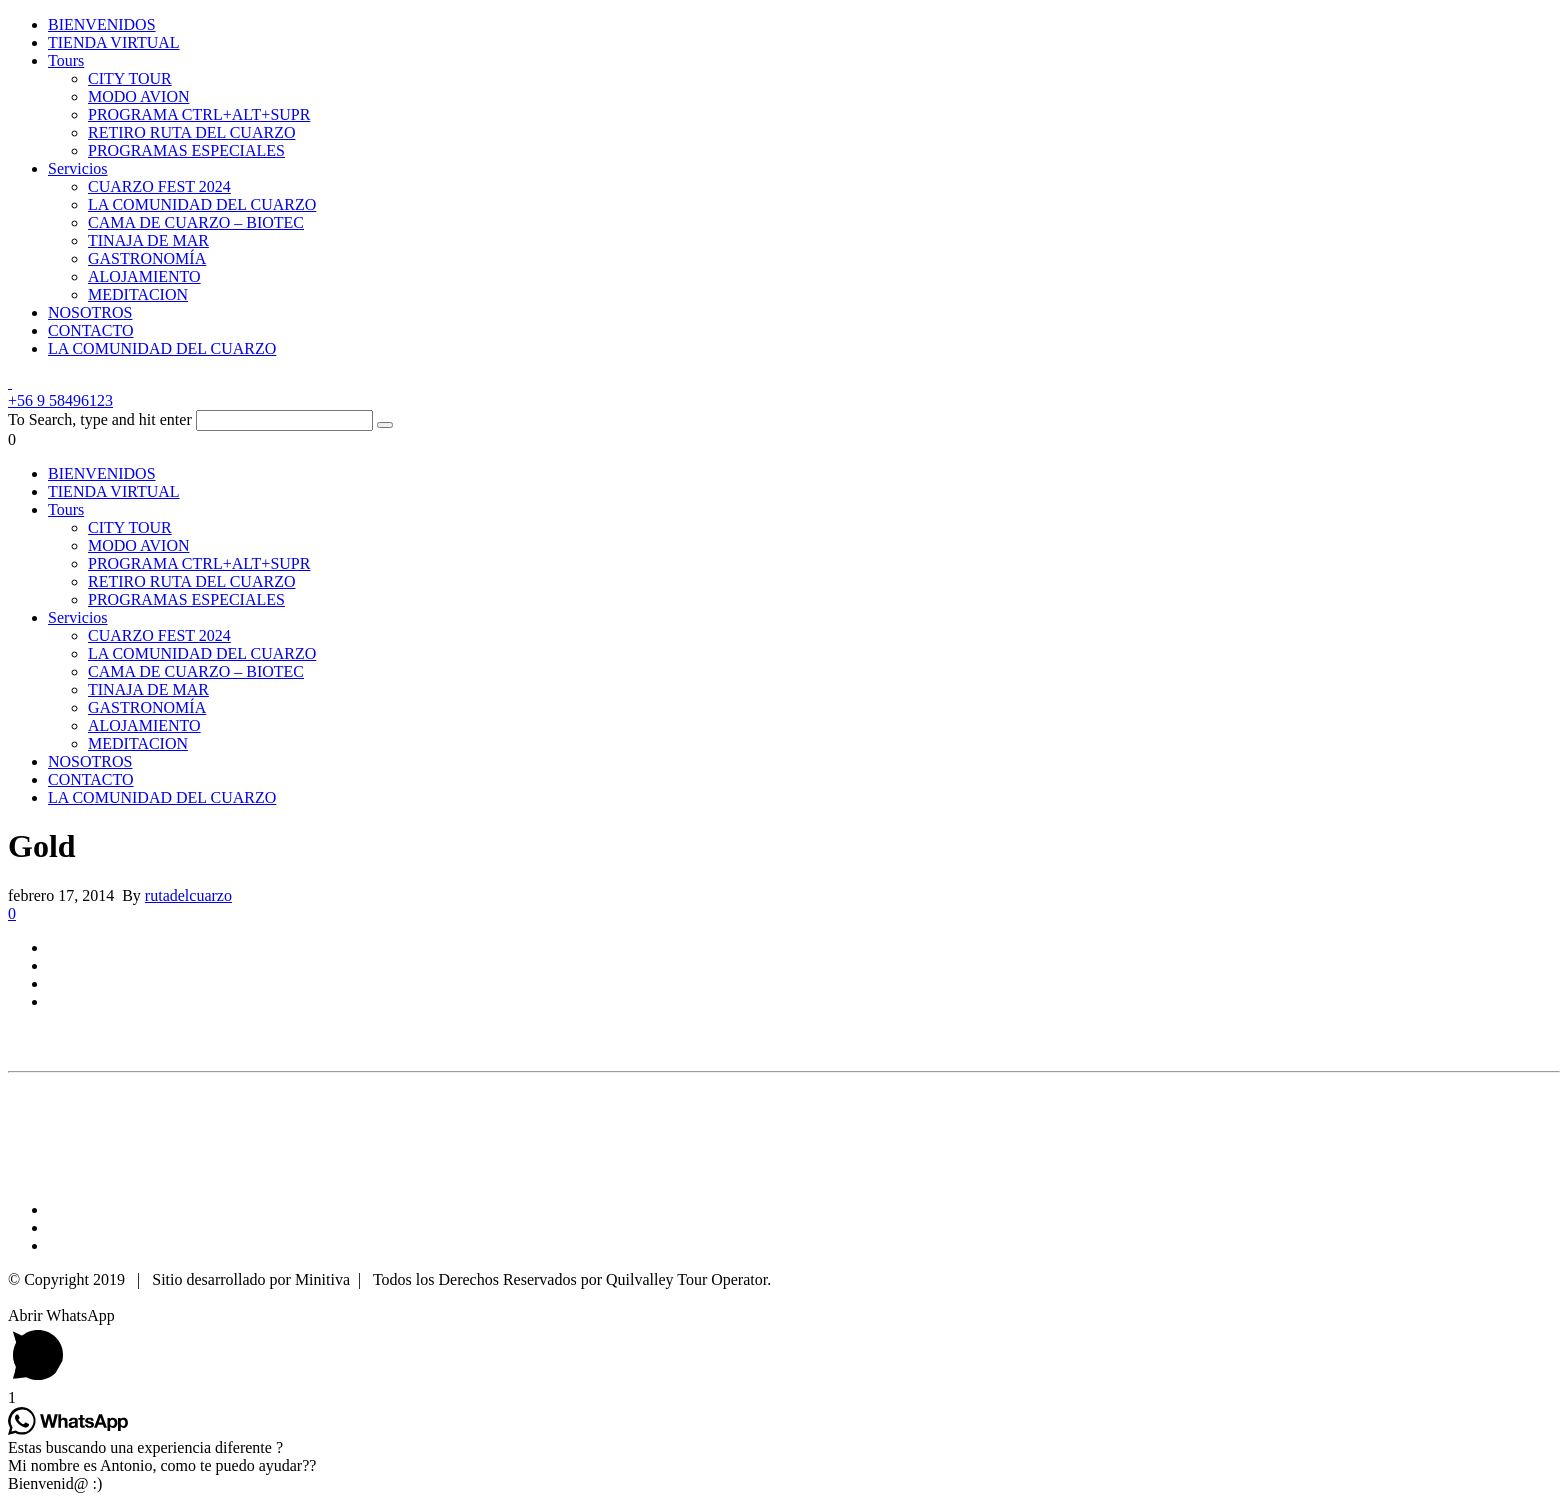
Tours (66, 60)
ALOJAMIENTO (144, 276)
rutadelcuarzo (188, 895)
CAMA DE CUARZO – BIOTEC (196, 222)
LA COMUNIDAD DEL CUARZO (202, 204)
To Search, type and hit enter (100, 419)
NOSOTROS (90, 312)
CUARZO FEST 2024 (159, 186)
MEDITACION (138, 294)
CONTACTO (91, 330)
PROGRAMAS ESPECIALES (186, 150)
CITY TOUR (130, 78)
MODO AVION (139, 96)
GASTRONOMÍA (147, 258)
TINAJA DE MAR (148, 240)
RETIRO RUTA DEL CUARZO (191, 132)
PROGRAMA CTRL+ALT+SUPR (199, 114)
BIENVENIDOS (102, 24)
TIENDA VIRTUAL (114, 42)
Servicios (78, 168)
